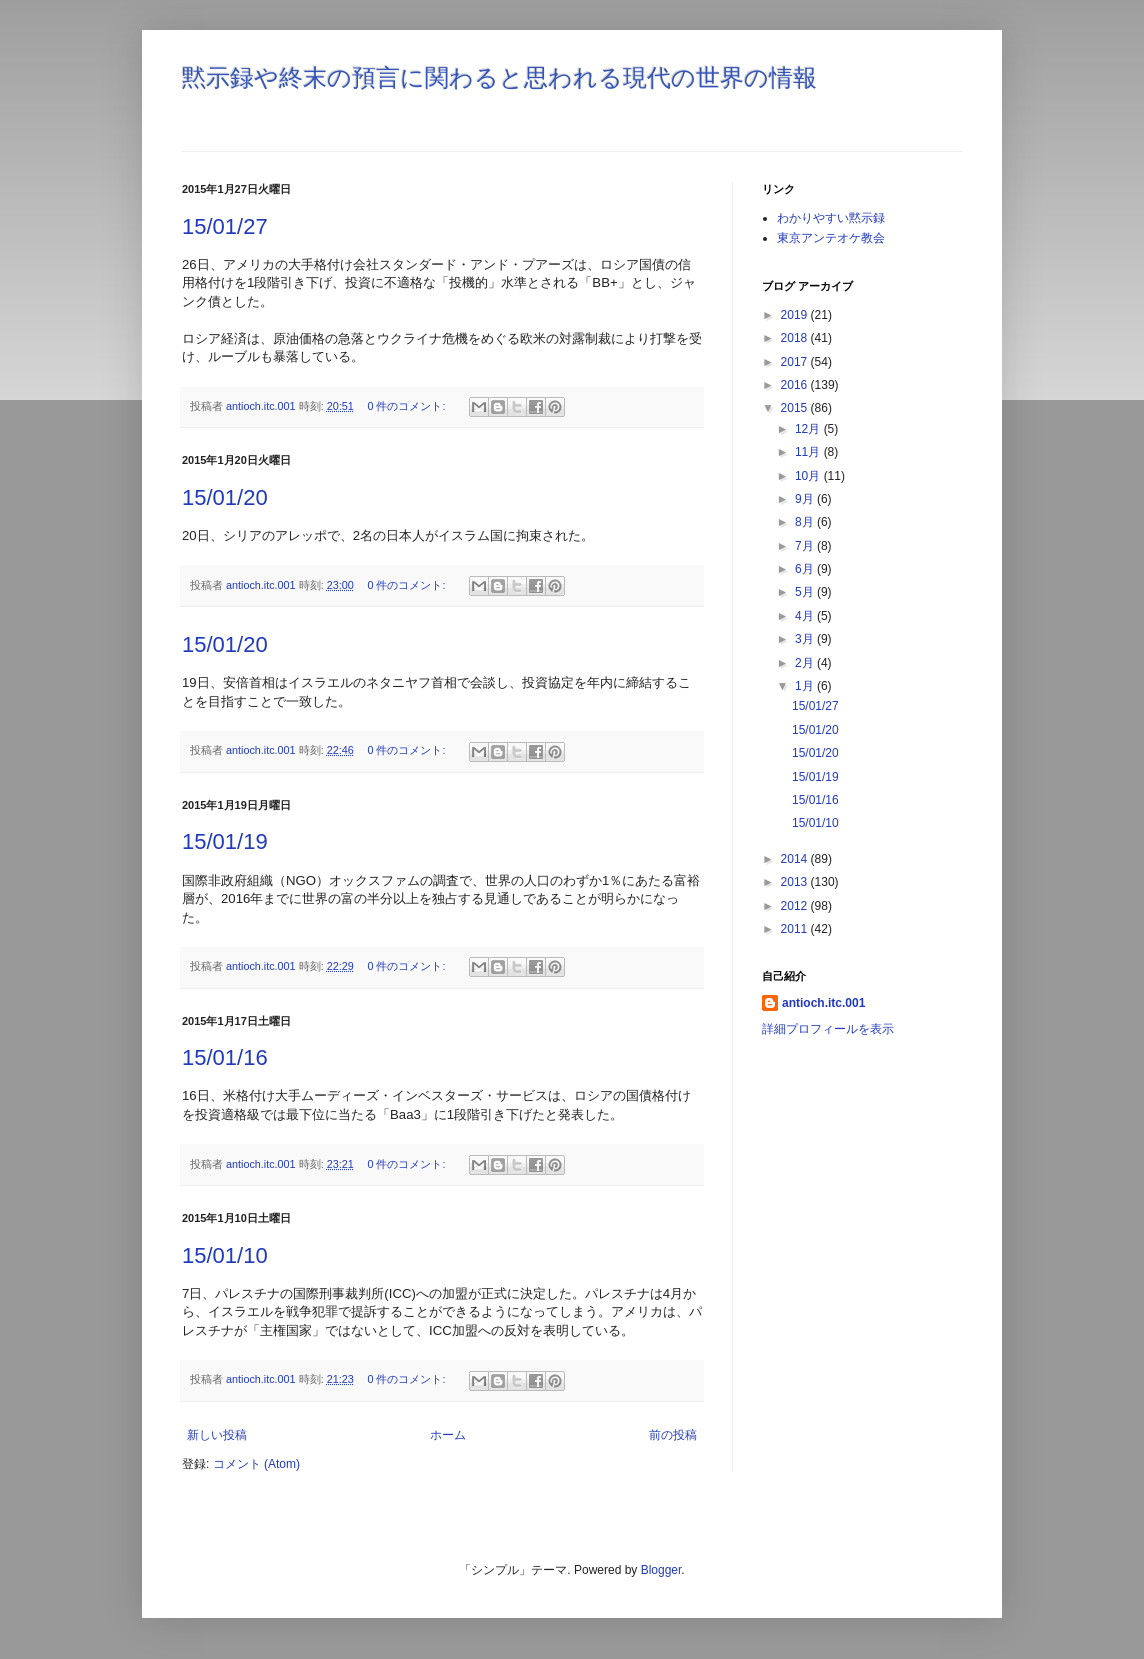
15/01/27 (225, 226)
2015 (796, 408)
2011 (796, 929)
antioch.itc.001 (823, 1003)
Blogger (661, 1570)
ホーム (448, 1435)
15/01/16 (225, 1057)
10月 (809, 476)
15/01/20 (225, 497)
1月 (806, 686)
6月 (806, 569)
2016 (796, 385)
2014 (796, 859)
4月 (806, 616)
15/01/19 (225, 841)
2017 (796, 362)
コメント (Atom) (256, 1464)
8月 (806, 522)
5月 (806, 592)
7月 (806, 546)
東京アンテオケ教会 (831, 238)
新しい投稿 (217, 1435)
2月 (806, 663)
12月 (809, 429)
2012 (796, 906)
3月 (806, 639)
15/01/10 (225, 1255)
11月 (809, 452)
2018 (796, 338)
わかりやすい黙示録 (831, 218)
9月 (806, 499)
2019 (796, 315)
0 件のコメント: (407, 406)
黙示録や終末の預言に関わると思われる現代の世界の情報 (499, 77)
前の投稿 (673, 1435)
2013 (796, 882)
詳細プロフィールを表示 (828, 1029)
